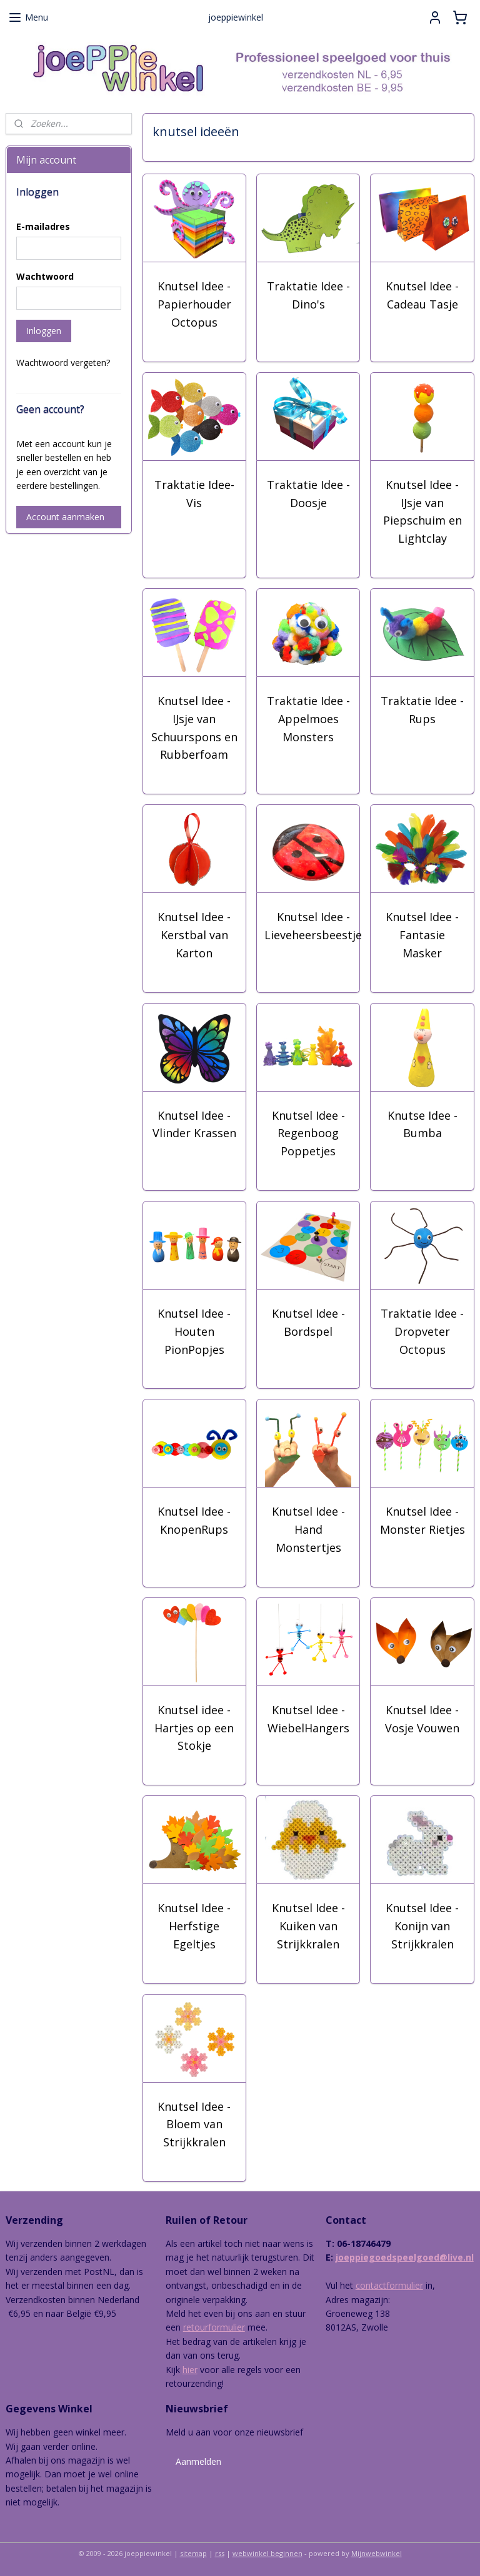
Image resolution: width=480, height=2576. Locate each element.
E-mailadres (43, 226)
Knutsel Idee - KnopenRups (194, 1520)
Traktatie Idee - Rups (422, 709)
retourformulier (214, 2327)
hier (190, 2370)
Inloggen (43, 331)
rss (219, 2553)
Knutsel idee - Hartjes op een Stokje (194, 1727)
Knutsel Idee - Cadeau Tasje (422, 295)
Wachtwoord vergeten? (63, 362)
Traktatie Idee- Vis (194, 493)
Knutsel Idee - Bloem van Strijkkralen (194, 2123)
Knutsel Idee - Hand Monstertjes (308, 1529)
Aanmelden (198, 2461)
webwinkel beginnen (267, 2553)
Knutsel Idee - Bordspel (308, 1322)
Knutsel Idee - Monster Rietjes (422, 1520)
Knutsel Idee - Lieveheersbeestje (313, 925)
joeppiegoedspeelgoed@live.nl (405, 2257)
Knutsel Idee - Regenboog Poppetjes (308, 1132)
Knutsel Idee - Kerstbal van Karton (194, 934)
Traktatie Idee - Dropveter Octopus (422, 1331)
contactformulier (389, 2285)
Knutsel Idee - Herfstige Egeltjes (194, 1926)
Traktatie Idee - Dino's (308, 295)
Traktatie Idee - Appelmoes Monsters (308, 718)
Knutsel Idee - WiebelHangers (308, 1718)
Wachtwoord (45, 276)
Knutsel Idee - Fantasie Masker (422, 934)
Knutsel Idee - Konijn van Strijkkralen (422, 1926)
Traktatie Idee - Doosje (308, 493)
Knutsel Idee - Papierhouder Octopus (194, 304)
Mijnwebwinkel (376, 2553)
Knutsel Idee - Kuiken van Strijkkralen (308, 1926)
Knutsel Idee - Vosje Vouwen (423, 1718)
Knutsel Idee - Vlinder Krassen (194, 1123)
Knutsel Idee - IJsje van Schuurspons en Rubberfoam (194, 727)
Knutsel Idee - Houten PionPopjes (194, 1331)
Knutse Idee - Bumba (423, 1123)
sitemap (193, 2553)
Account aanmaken (65, 517)
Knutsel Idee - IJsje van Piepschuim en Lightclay (422, 510)
